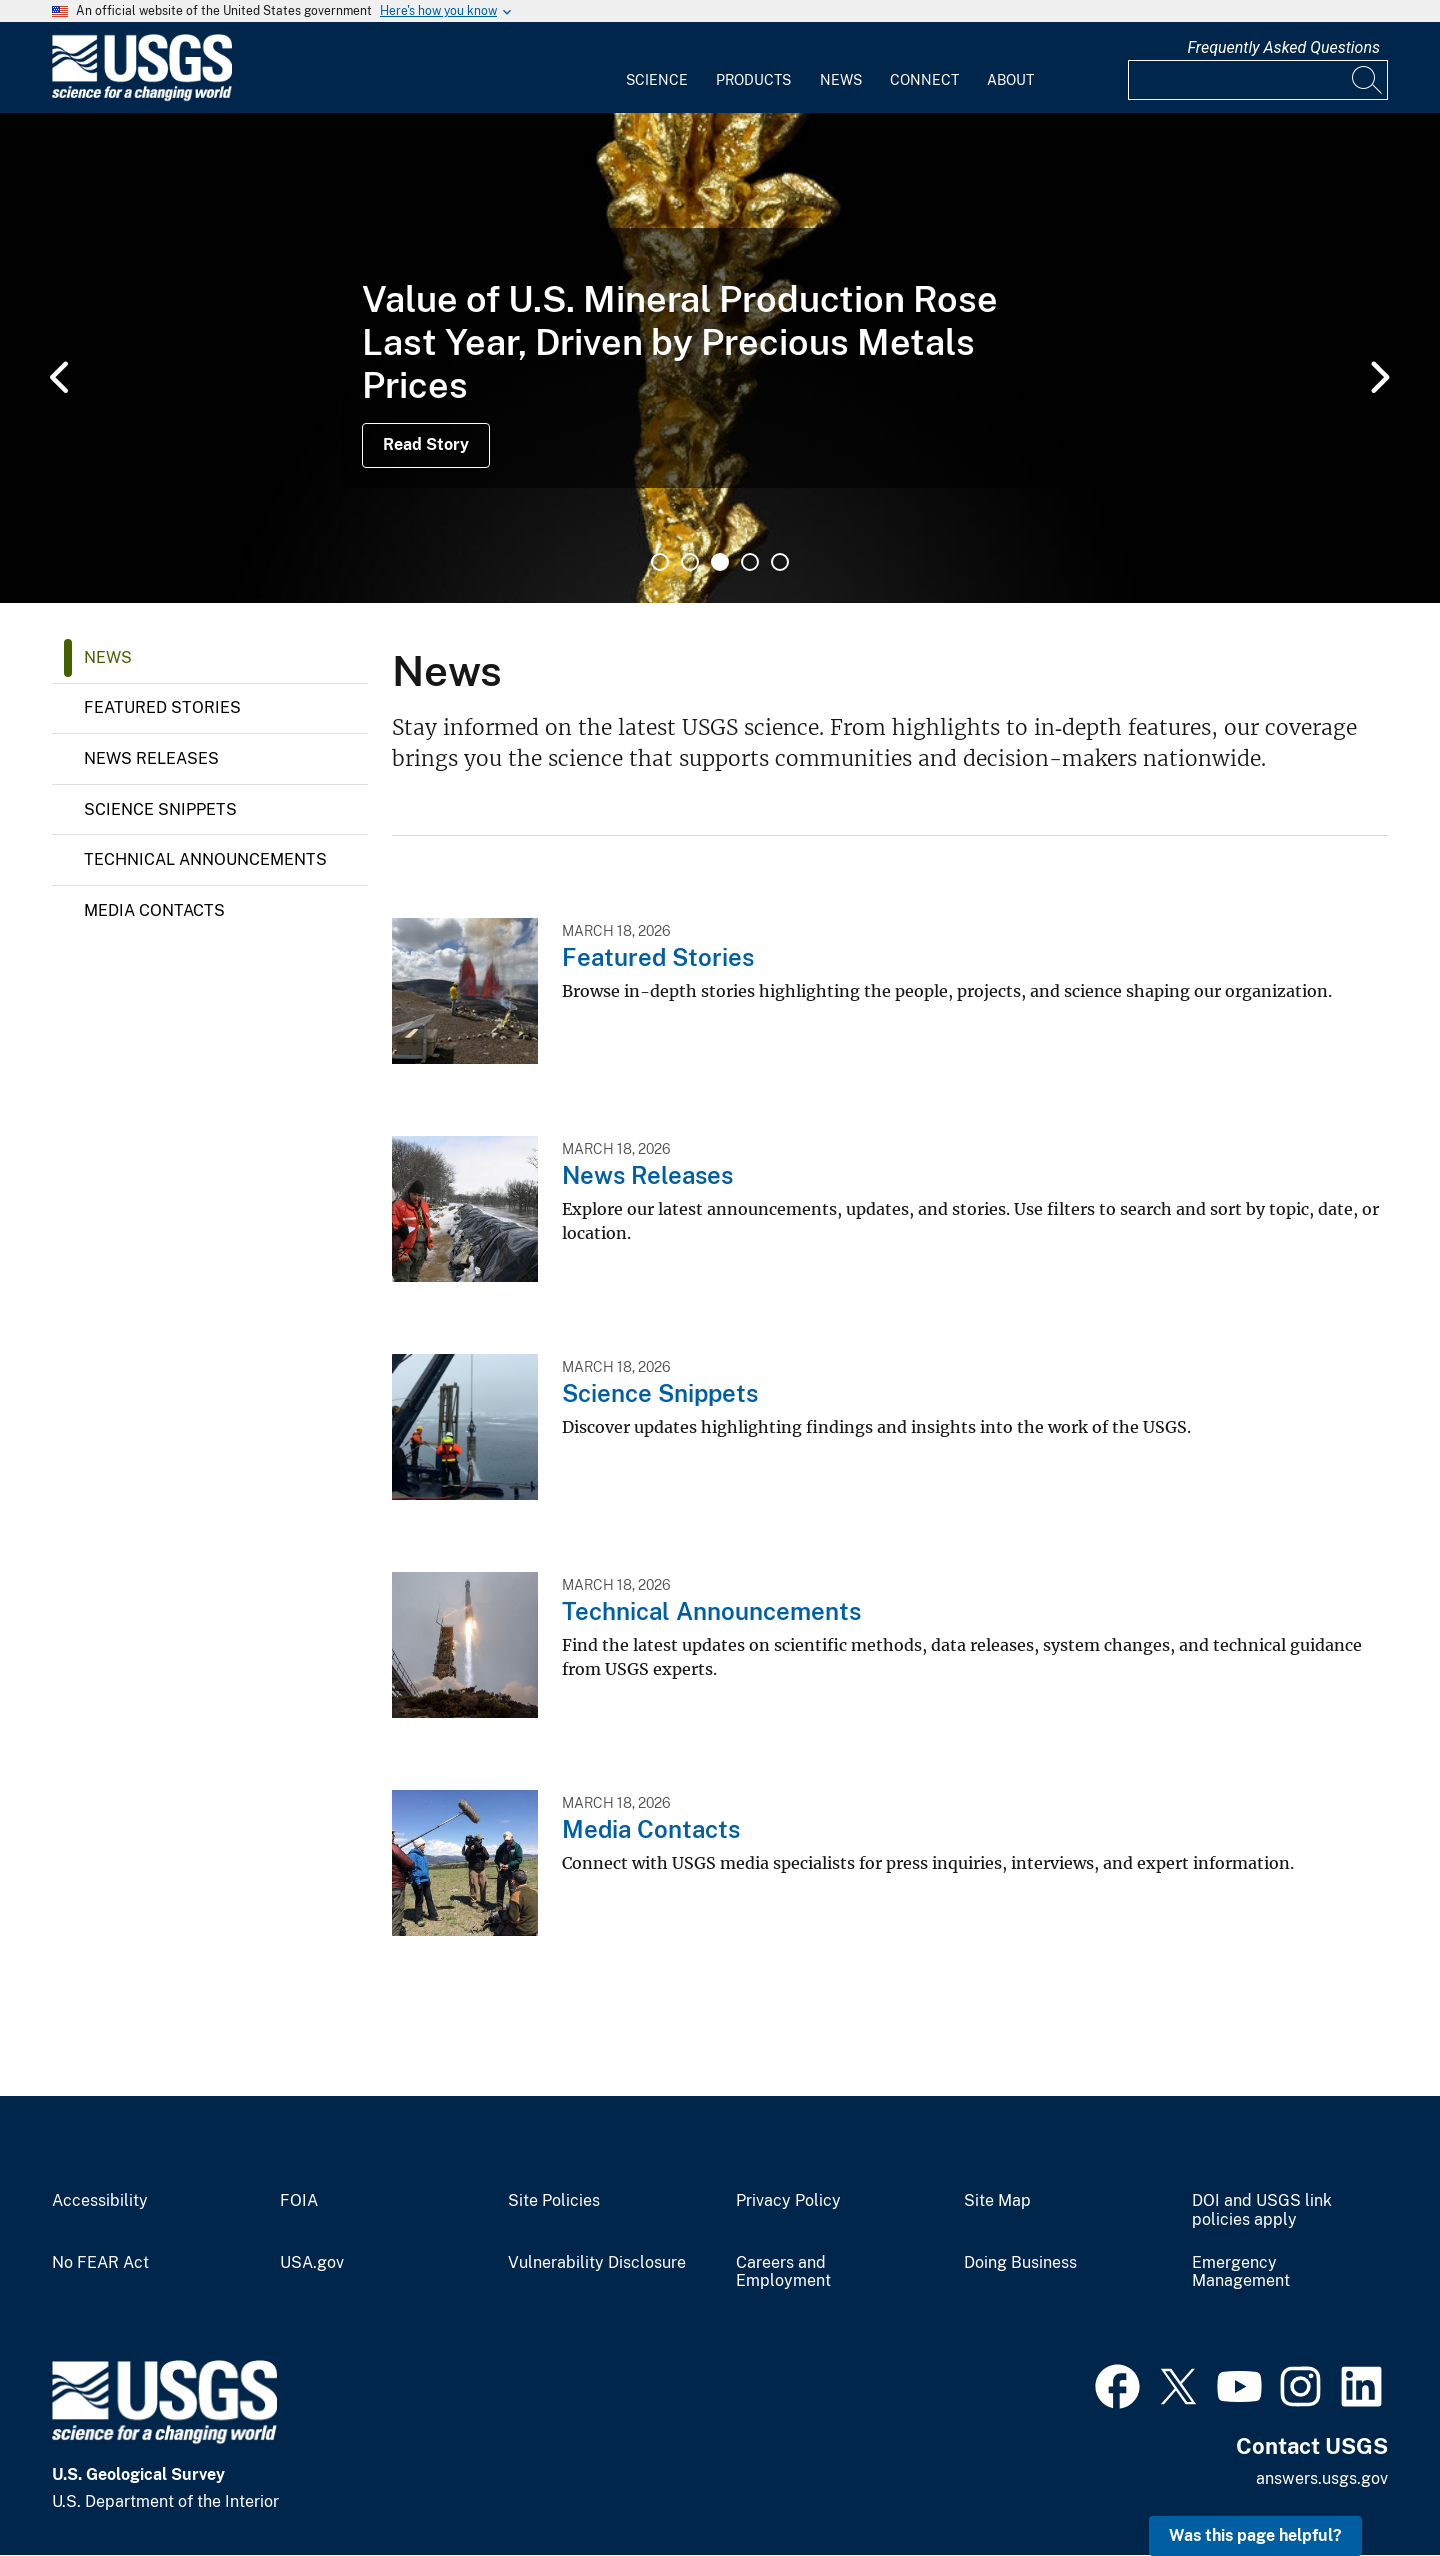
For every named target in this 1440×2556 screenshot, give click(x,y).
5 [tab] (780, 562)
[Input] (1258, 80)
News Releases (151, 758)
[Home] (142, 96)
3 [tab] (720, 562)
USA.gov (312, 2263)
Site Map (997, 2201)
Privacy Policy (788, 2201)
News (841, 80)
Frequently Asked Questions (1283, 47)
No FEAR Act (100, 2263)
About (1010, 80)
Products (753, 80)
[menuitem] (657, 68)
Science (657, 80)
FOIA (299, 2201)
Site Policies (554, 2201)
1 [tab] (660, 562)
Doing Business (1020, 2263)
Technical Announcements (205, 859)
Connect (924, 80)
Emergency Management (1241, 2272)
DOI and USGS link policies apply (1262, 2210)
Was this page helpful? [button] (1255, 2535)
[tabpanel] (720, 358)
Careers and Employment (783, 2272)
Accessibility (100, 2201)
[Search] (1368, 80)
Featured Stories (162, 707)
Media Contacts (154, 910)
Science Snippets (160, 809)
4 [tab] (750, 562)
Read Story (426, 444)
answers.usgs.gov (1322, 2478)
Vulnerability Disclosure (597, 2263)
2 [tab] (690, 562)
